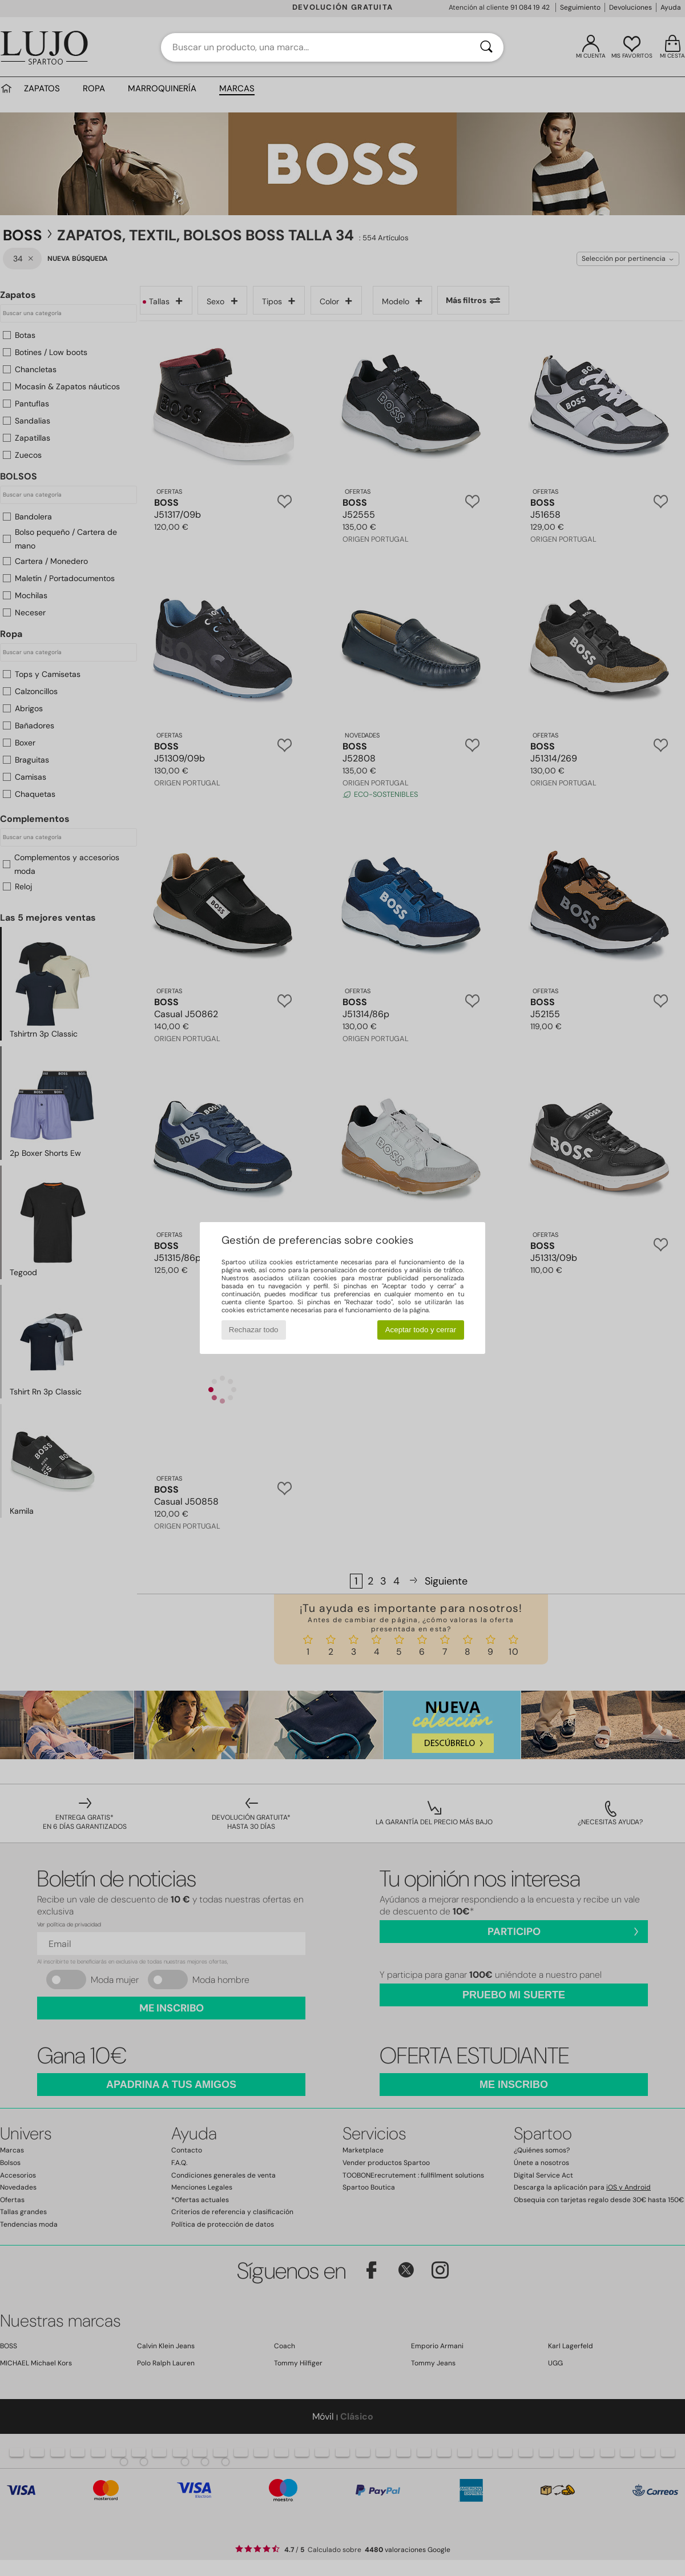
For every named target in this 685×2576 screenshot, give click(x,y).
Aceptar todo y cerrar (420, 1329)
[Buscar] (486, 47)
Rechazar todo (254, 1329)
